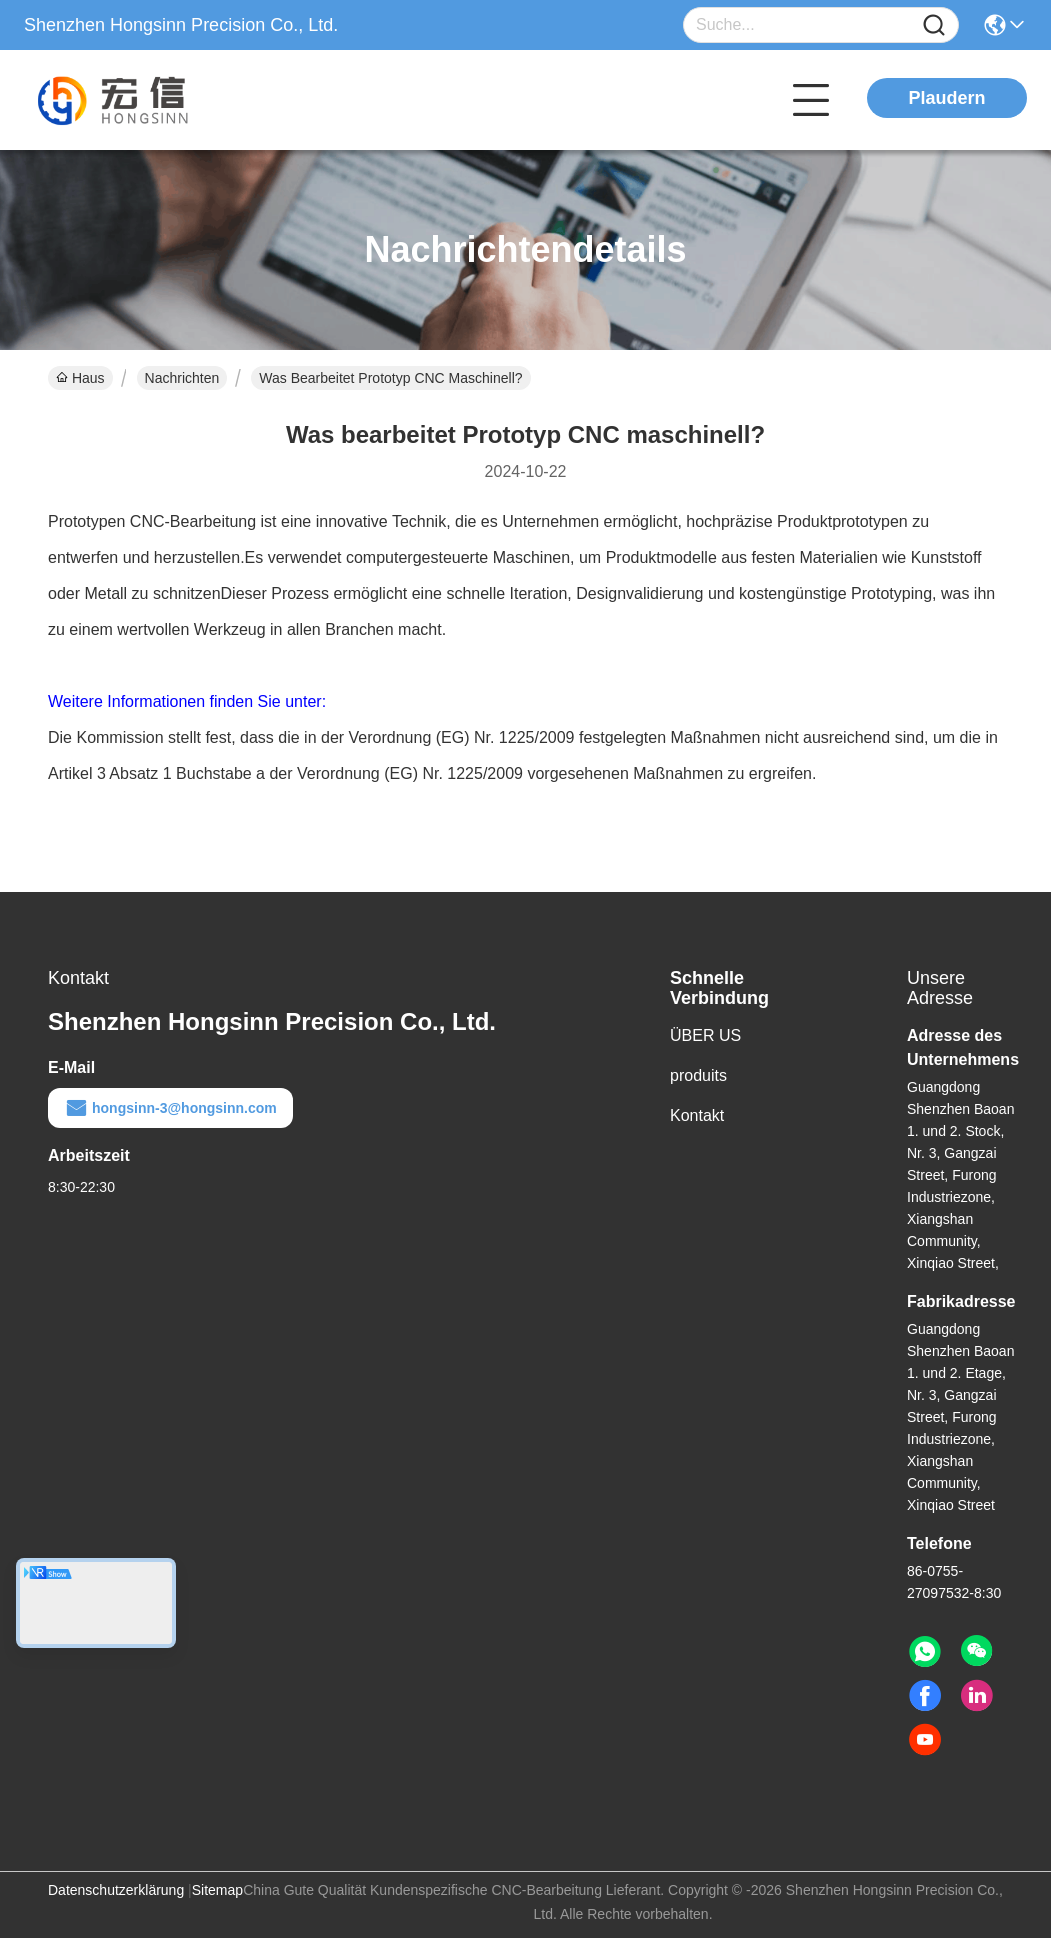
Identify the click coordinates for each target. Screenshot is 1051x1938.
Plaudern (946, 98)
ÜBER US (705, 1035)
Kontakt (697, 1115)
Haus (80, 378)
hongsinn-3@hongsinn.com (170, 1108)
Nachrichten (182, 378)
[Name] (934, 25)
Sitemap (217, 1890)
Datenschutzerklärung (116, 1890)
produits (698, 1075)
